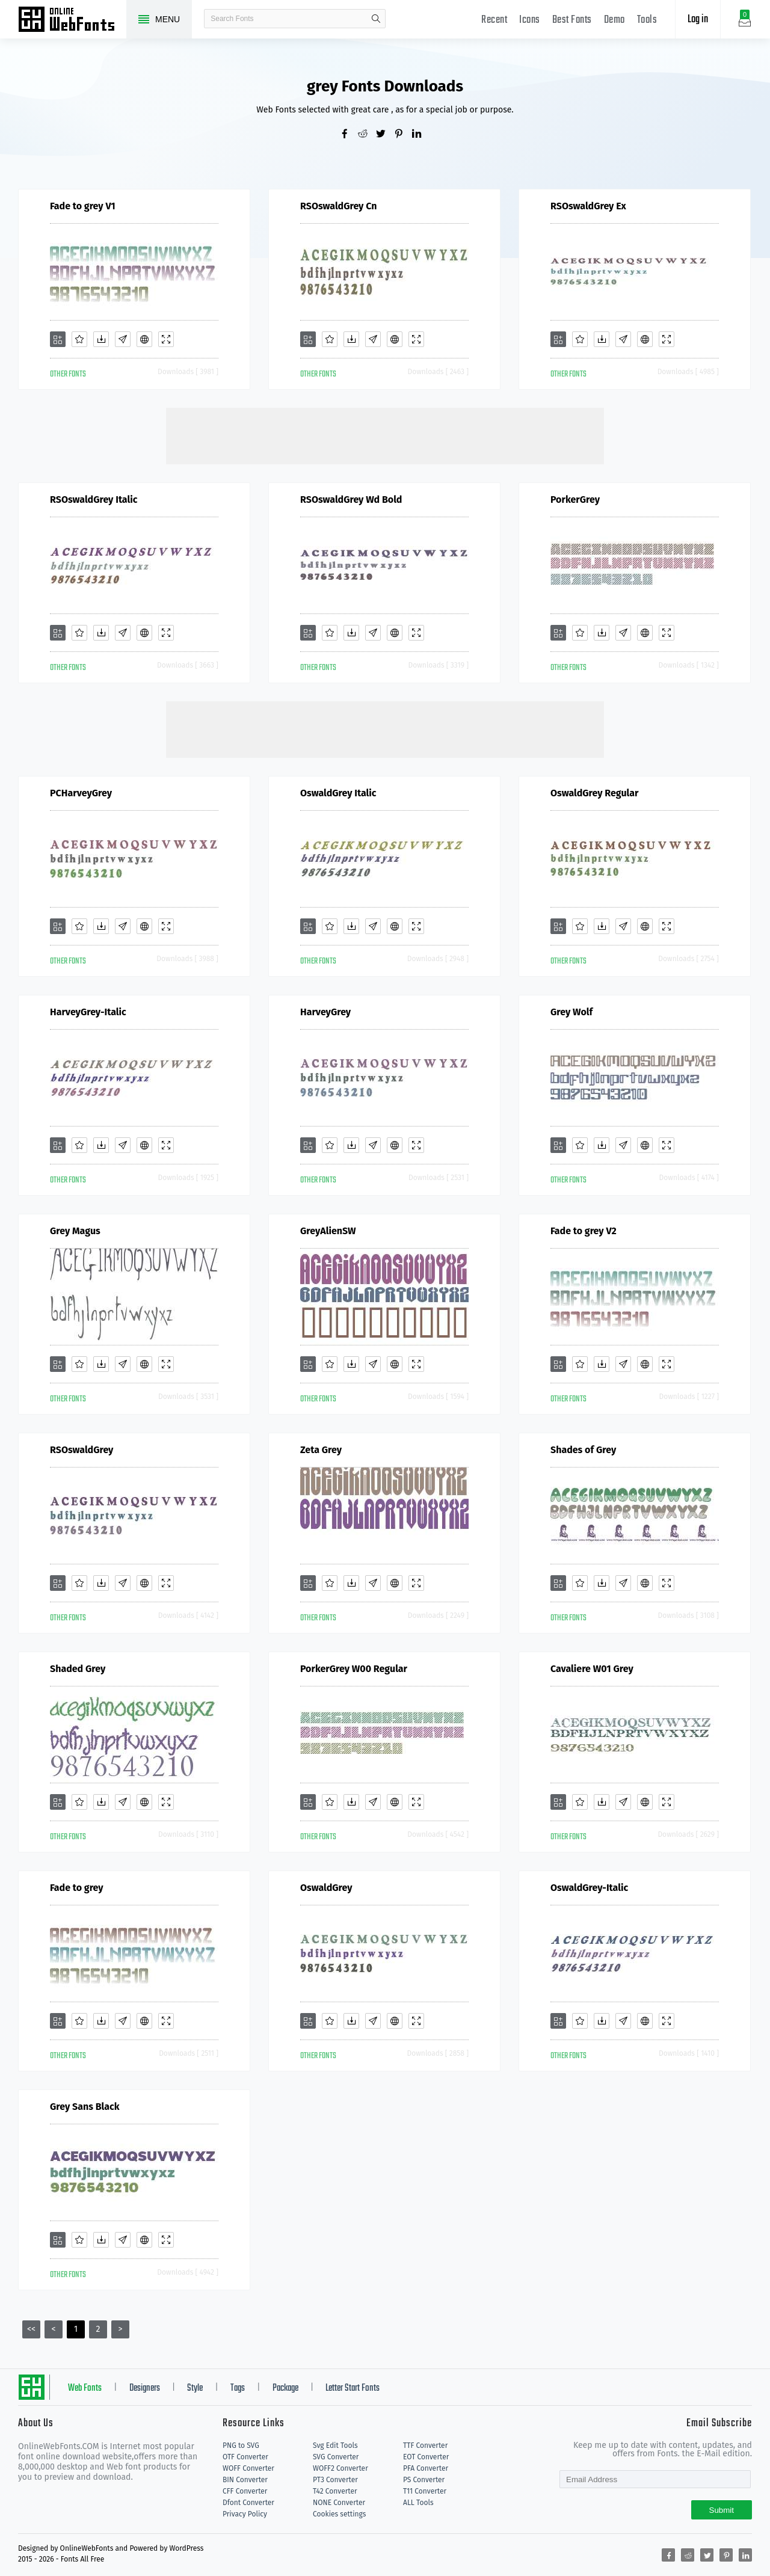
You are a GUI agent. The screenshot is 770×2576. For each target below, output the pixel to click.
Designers (144, 2388)
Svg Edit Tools (335, 2445)
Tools (647, 20)
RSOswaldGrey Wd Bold (351, 499)
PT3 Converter (335, 2480)
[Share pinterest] (403, 135)
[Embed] (144, 339)
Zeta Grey (321, 1450)
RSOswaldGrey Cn (338, 206)
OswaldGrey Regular (594, 793)
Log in (698, 19)
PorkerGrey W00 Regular (353, 1668)
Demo (614, 20)
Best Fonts (572, 20)
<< (31, 2329)
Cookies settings (339, 2514)
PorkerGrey (575, 499)
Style (195, 2388)
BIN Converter (245, 2480)
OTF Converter (245, 2457)
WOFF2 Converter (340, 2468)
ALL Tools (418, 2502)
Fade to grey (76, 1887)
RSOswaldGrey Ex (588, 206)
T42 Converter (335, 2491)
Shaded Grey (77, 1668)
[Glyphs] (123, 339)
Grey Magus (75, 1231)
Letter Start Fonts (352, 2388)
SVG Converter (336, 2457)
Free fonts (72, 20)
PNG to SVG (241, 2445)
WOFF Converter (248, 2468)
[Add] (58, 339)
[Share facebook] (349, 135)
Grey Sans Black (85, 2106)
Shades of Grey (583, 1450)
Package (285, 2388)
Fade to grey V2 (583, 1231)
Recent (494, 20)
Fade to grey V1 (83, 206)
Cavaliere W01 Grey (591, 1668)
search (376, 19)
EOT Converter (426, 2457)
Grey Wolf (571, 1012)
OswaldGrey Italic (338, 793)
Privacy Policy (245, 2514)
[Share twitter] (385, 135)
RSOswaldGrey (81, 1450)
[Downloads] (101, 339)
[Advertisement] (385, 435)
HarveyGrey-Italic (88, 1012)
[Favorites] (79, 339)
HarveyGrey (325, 1012)
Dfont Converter (248, 2502)
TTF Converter (425, 2445)
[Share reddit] (367, 135)
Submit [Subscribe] (721, 2510)
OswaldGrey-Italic (589, 1887)
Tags (237, 2388)
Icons (529, 20)
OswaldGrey (326, 1887)
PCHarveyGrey (81, 793)
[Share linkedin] (421, 135)
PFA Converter (425, 2468)
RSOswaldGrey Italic (93, 499)
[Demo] (166, 339)
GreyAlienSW (328, 1231)
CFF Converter (245, 2491)
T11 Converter (424, 2491)
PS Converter (424, 2480)
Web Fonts (85, 2388)
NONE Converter (339, 2502)
